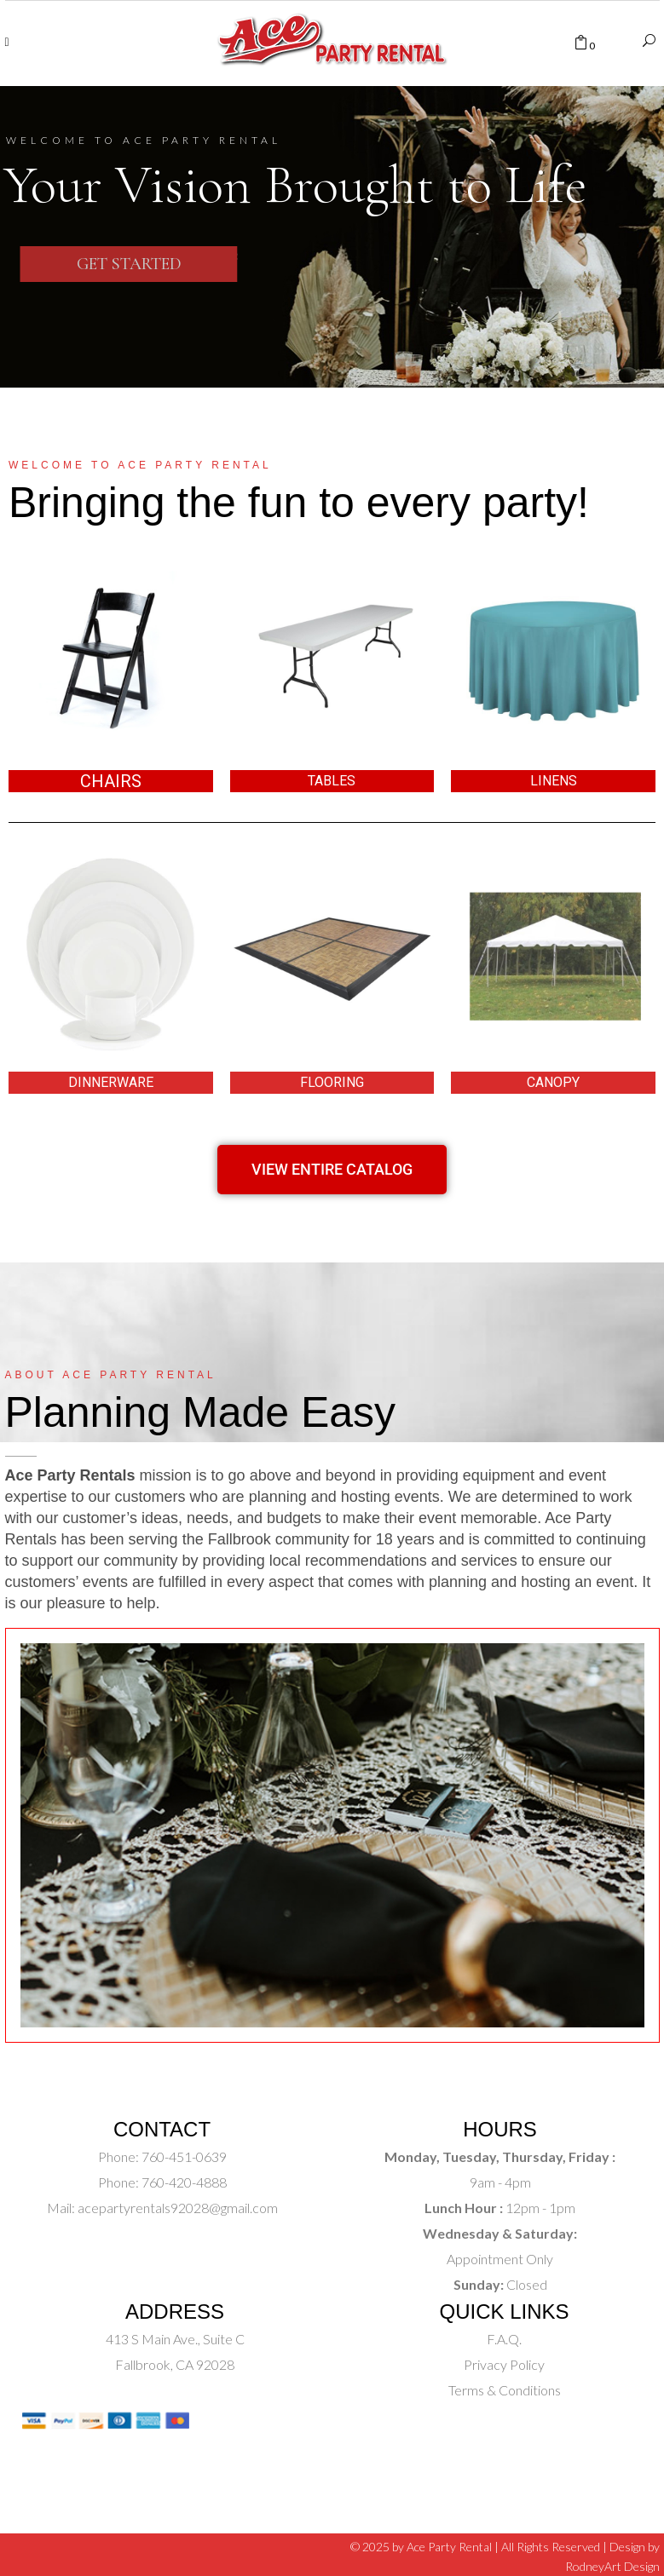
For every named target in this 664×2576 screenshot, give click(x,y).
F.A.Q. (504, 2339)
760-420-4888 (183, 2182)
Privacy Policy (504, 2364)
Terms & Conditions (504, 2390)
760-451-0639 (183, 2156)
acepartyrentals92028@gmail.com (178, 2207)
